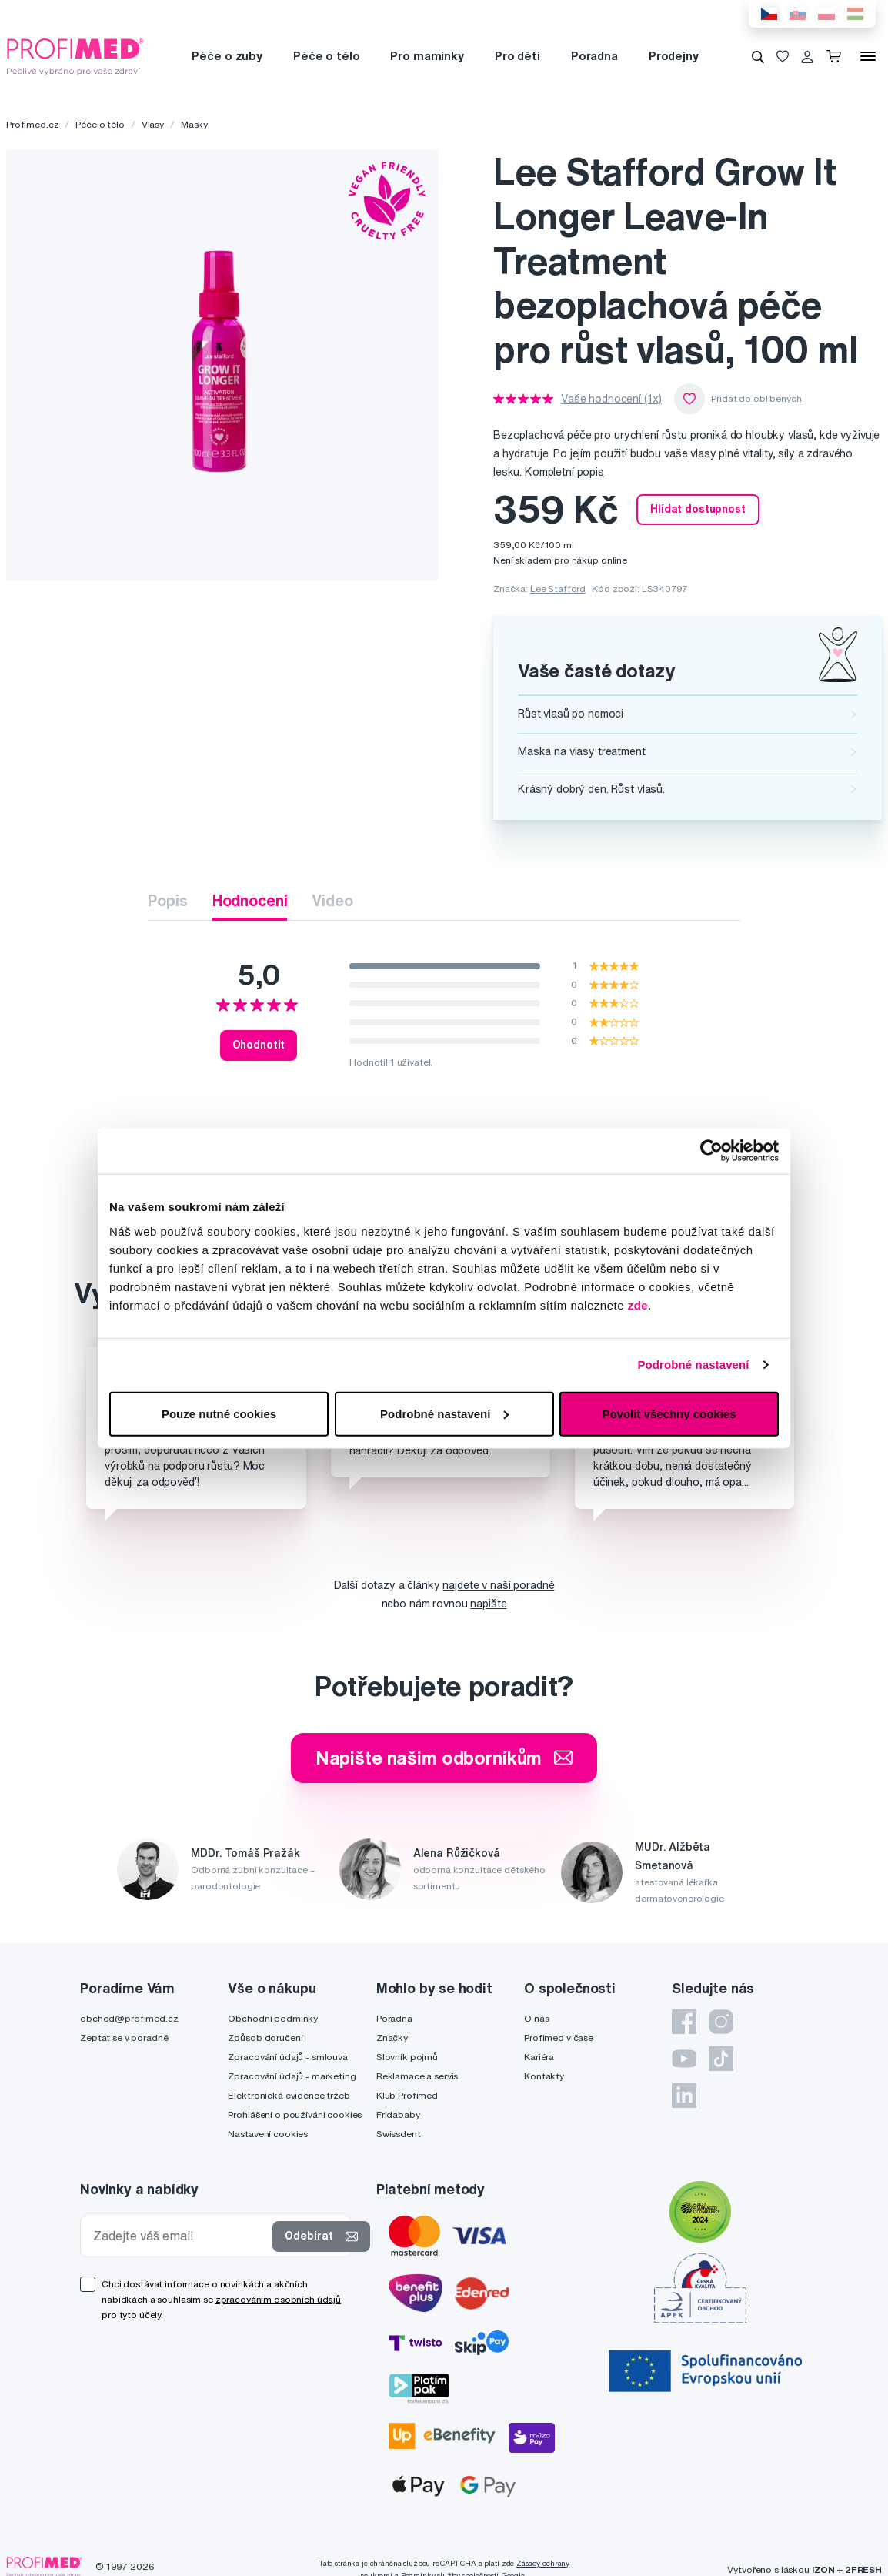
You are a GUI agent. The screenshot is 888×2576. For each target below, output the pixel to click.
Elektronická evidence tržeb (288, 2095)
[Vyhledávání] (758, 56)
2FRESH (863, 2569)
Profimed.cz (32, 124)
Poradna (594, 56)
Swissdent (398, 2134)
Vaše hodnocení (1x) (611, 398)
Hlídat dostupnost (698, 508)
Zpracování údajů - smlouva (287, 2057)
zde (638, 1304)
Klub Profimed (407, 2095)
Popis (167, 900)
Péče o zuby (227, 56)
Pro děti (517, 56)
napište (488, 1603)
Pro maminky (426, 56)
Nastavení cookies (268, 2134)
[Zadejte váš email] (179, 2236)
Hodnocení (250, 900)
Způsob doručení (265, 2037)
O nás (536, 2018)
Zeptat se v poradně (124, 2037)
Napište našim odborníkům (444, 1757)
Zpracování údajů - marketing (292, 2076)
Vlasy (153, 124)
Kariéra (539, 2057)
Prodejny (674, 56)
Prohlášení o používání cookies (295, 2114)
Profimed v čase (558, 2037)
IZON (823, 2569)
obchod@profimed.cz (129, 2018)
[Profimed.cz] (75, 55)
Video (332, 900)
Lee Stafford (558, 589)
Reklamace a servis (417, 2076)
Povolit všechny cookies (669, 1413)
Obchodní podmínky (273, 2018)
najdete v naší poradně (498, 1585)
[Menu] (868, 56)
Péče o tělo (326, 56)
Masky (194, 124)
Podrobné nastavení (693, 1364)
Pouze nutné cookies (219, 1413)
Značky (392, 2037)
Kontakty (544, 2076)
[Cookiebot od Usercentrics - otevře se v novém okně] (711, 1151)
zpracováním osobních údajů (278, 2299)
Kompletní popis (564, 472)
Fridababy (398, 2114)
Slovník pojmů (407, 2057)
